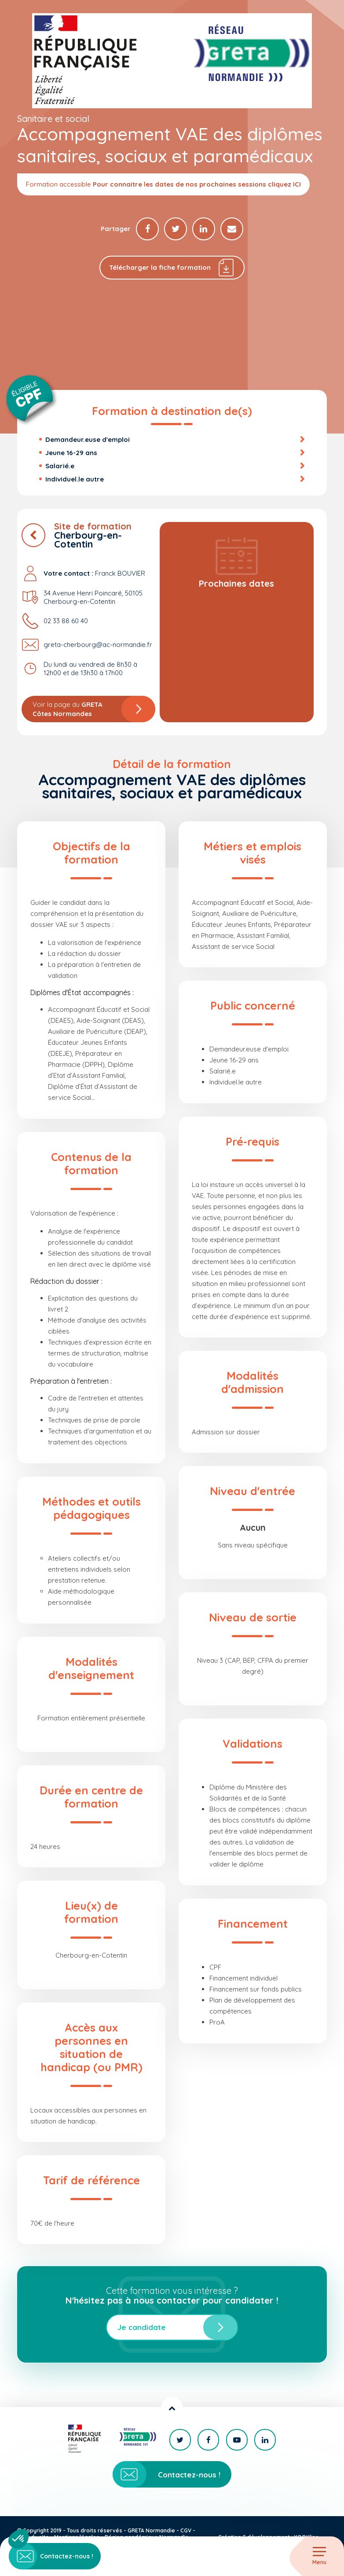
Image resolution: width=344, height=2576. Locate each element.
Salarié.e (59, 466)
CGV (185, 2530)
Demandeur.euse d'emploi (87, 440)
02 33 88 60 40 (66, 622)
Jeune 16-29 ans (71, 453)
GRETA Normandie (151, 2530)
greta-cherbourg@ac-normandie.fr (98, 646)
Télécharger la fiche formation (172, 268)
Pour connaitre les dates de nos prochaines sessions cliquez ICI (197, 184)
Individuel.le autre (74, 480)
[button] (18, 2539)
